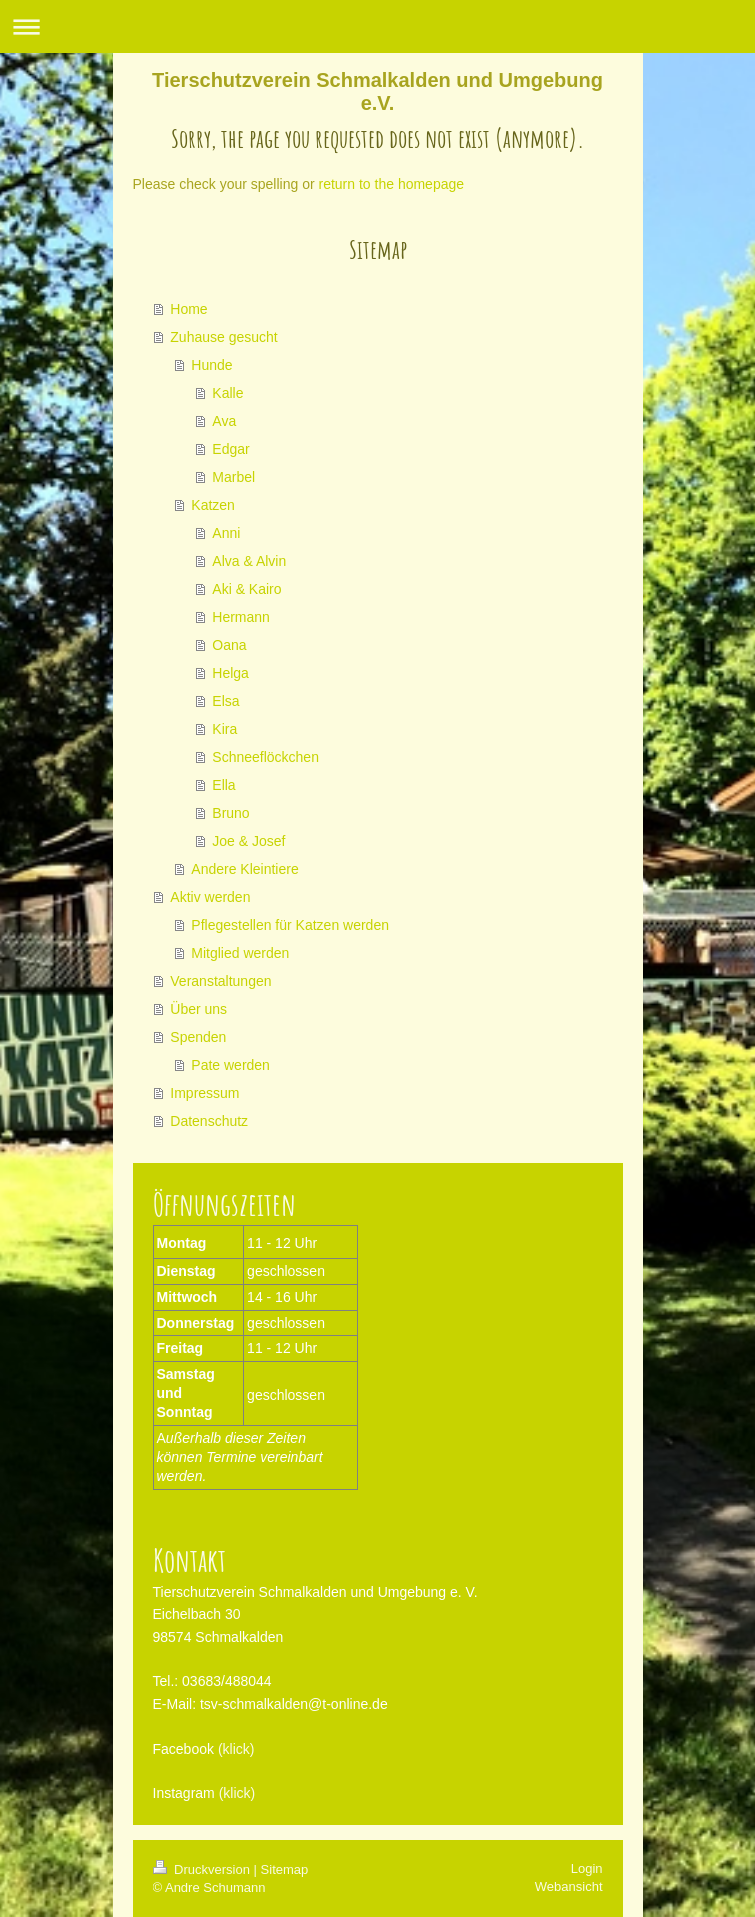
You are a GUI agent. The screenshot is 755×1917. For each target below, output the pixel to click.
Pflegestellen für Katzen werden (290, 925)
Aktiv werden (210, 897)
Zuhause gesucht (223, 337)
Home (188, 309)
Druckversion (203, 1869)
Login (587, 1868)
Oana (229, 645)
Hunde (211, 365)
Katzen (213, 505)
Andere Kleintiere (244, 869)
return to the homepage (392, 184)
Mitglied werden (240, 953)
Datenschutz (209, 1121)
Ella (223, 785)
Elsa (225, 701)
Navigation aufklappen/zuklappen (377, 26)
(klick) (236, 1749)
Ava (224, 421)
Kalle (227, 393)
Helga (230, 673)
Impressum (204, 1093)
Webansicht (569, 1886)
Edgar (230, 449)
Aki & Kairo (246, 589)
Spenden (198, 1037)
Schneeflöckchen (265, 757)
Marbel (233, 477)
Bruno (230, 813)
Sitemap (285, 1869)
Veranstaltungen (220, 981)
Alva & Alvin (249, 561)
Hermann (241, 617)
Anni (226, 533)
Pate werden (230, 1065)
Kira (224, 729)
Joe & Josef (248, 841)
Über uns (198, 1009)
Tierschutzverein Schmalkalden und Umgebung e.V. (377, 91)
